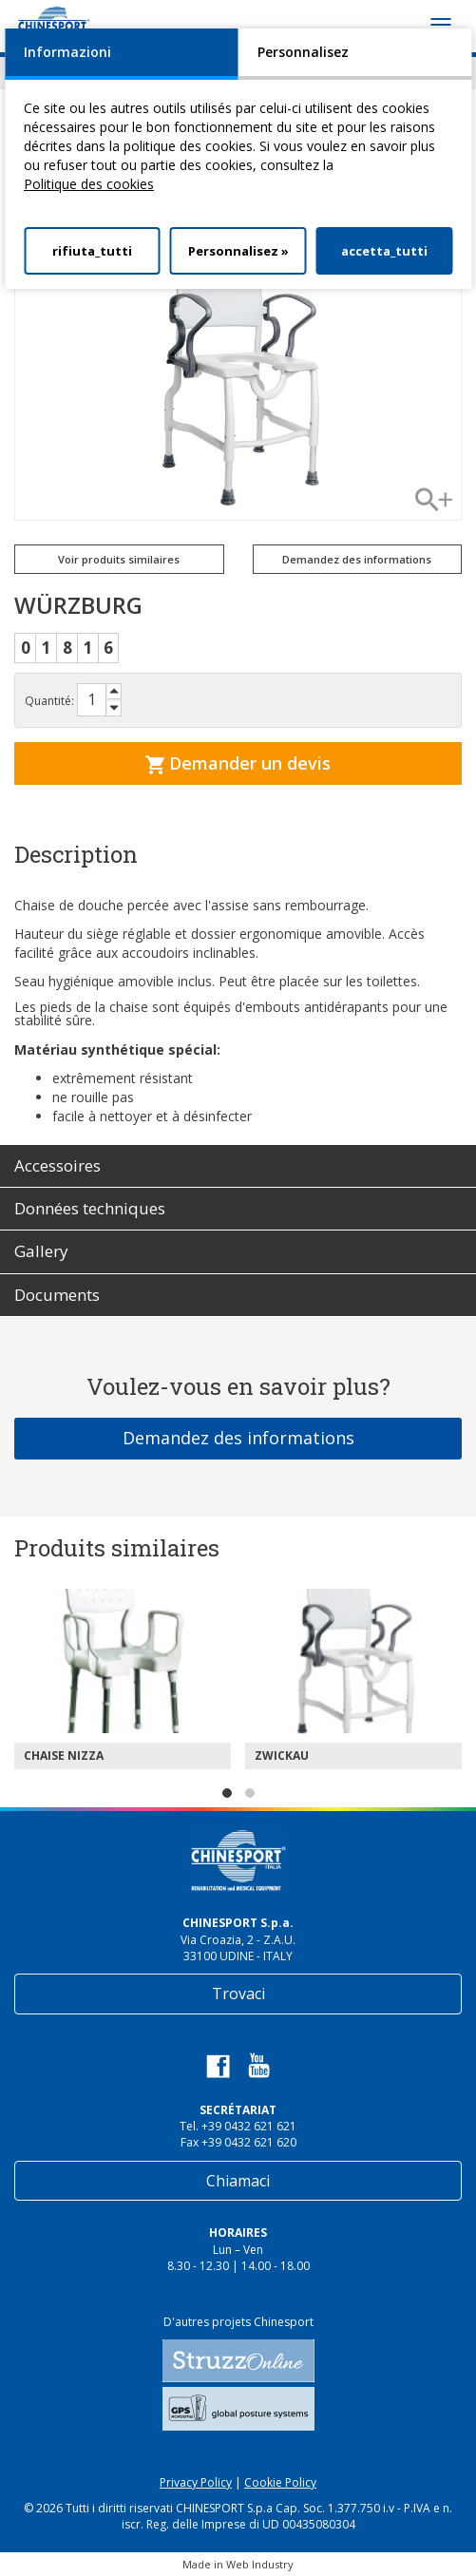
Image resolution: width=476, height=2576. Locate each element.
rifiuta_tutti (92, 250)
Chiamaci (238, 2180)
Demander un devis (238, 763)
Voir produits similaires (119, 559)
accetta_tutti (384, 250)
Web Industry (260, 2564)
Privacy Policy (196, 2482)
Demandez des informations (356, 559)
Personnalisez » (238, 250)
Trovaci (238, 1993)
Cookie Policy (280, 2482)
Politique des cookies (89, 184)
